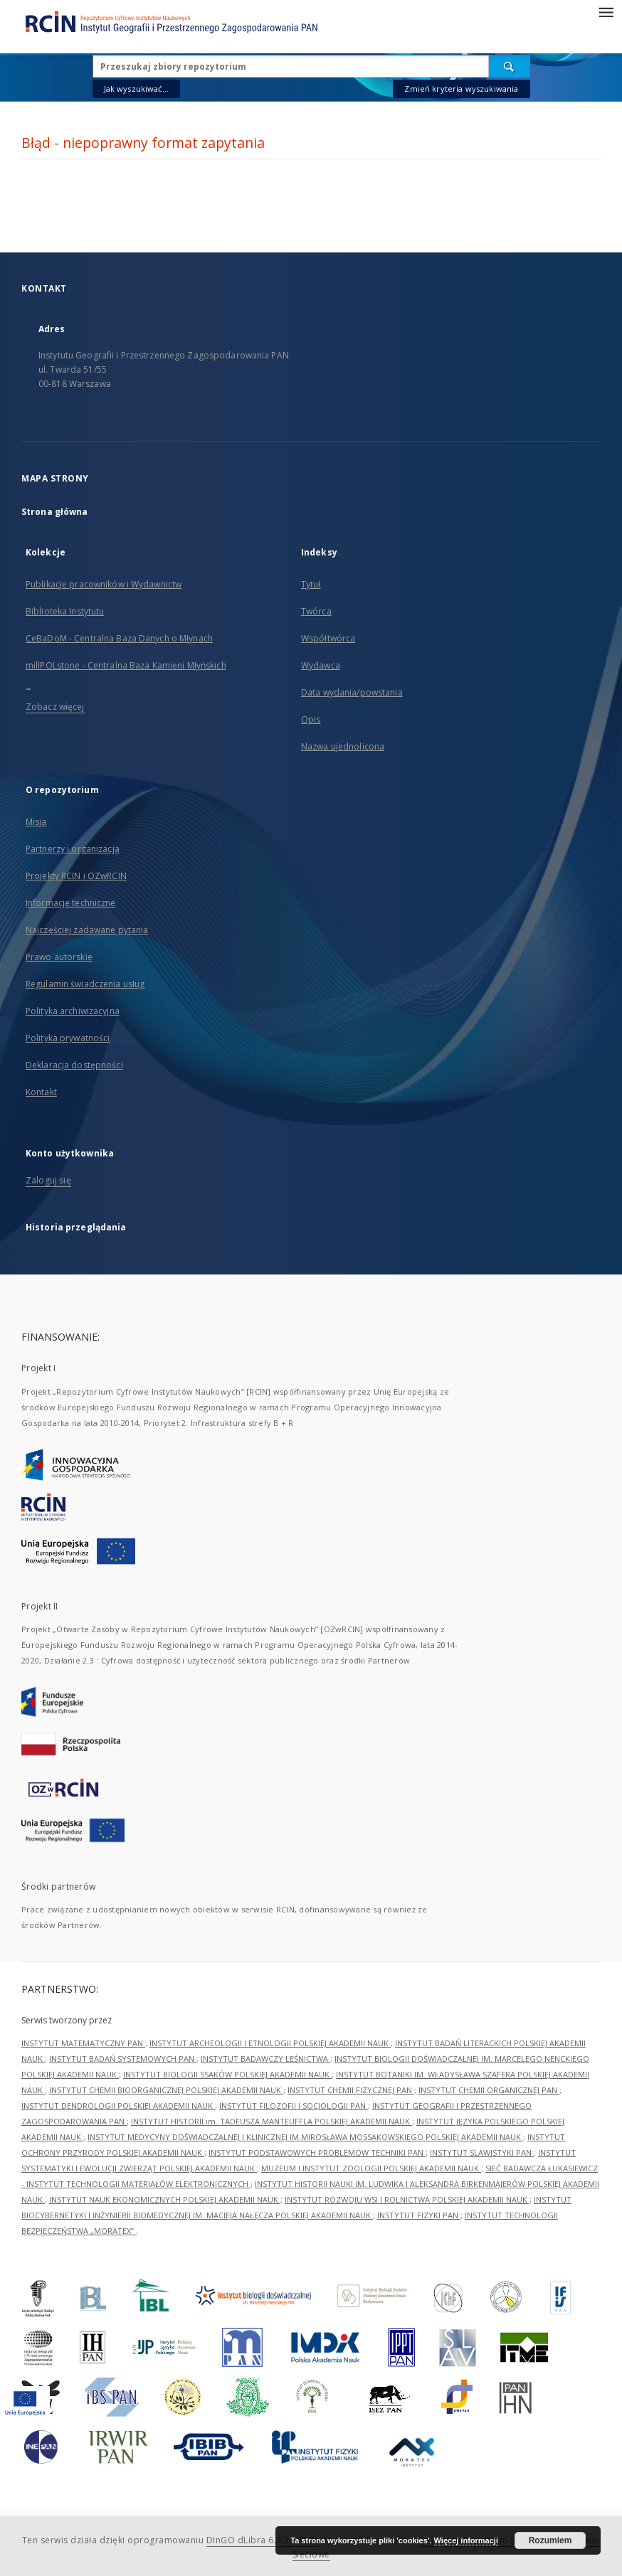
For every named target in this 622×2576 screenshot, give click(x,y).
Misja (36, 822)
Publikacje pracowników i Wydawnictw (103, 584)
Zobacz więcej (55, 707)
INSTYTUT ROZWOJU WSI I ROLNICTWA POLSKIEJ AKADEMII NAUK (407, 2199)
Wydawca (320, 665)
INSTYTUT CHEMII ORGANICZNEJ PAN (488, 2090)
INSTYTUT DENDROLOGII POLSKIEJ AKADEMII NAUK (118, 2105)
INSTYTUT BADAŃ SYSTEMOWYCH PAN (122, 2058)
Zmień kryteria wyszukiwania (461, 88)
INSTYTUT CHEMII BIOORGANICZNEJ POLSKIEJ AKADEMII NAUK (166, 2090)
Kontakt (41, 1092)
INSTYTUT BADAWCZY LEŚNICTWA (265, 2058)
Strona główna (54, 512)
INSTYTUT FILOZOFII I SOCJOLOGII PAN (293, 2105)
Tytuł (311, 584)
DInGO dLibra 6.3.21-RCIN (262, 2540)
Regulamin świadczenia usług (85, 984)
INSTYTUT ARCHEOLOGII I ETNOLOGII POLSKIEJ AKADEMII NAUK (270, 2043)
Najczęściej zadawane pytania (87, 930)
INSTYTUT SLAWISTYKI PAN (482, 2152)
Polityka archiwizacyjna (73, 1011)
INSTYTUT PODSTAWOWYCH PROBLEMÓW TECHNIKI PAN (317, 2152)
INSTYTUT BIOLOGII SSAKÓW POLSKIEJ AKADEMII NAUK (227, 2074)
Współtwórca (328, 638)
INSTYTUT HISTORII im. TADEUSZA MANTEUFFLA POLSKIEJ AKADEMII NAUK (271, 2121)
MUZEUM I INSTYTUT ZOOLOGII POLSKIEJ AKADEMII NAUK (371, 2168)
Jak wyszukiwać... (136, 88)
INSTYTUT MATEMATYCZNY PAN (83, 2043)
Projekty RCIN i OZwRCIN (76, 876)
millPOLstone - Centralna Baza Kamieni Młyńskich (126, 665)
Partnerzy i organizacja (73, 849)
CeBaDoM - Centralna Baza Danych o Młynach (119, 638)
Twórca (316, 611)
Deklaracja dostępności (74, 1065)
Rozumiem (550, 2540)
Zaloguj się (48, 1180)
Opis (310, 719)
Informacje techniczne (71, 903)
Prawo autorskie (59, 957)
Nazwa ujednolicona (342, 746)
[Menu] (605, 11)
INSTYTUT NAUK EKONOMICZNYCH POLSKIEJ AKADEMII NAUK (164, 2199)
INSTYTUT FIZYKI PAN (418, 2215)
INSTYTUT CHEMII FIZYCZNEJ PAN (351, 2090)
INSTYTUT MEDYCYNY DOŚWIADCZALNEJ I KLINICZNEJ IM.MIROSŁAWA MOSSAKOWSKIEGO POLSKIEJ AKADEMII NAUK (305, 2136)
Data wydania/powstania (352, 692)
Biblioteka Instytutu (65, 611)
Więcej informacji (466, 2540)
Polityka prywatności (68, 1038)
